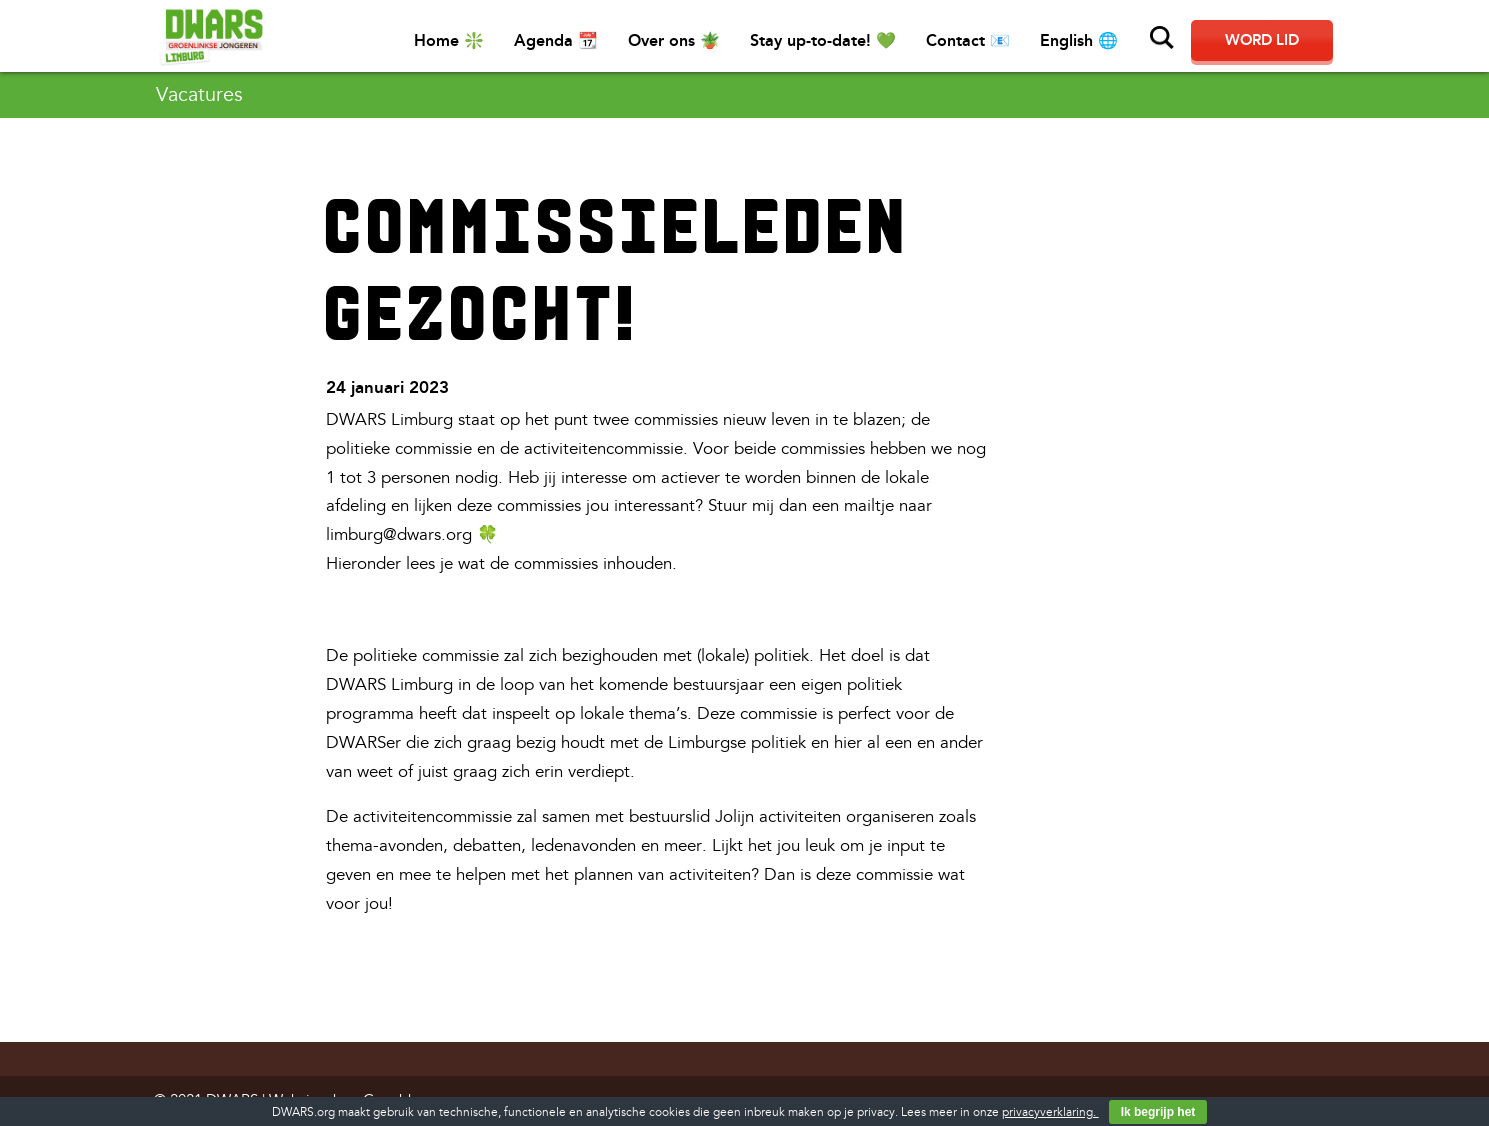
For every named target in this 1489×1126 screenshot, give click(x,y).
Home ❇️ (449, 40)
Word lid (1262, 40)
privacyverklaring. (1050, 1112)
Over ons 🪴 (674, 40)
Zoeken (1162, 38)
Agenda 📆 (556, 40)
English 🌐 (1079, 40)
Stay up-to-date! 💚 (823, 40)
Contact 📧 (968, 40)
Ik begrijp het (1158, 1112)
